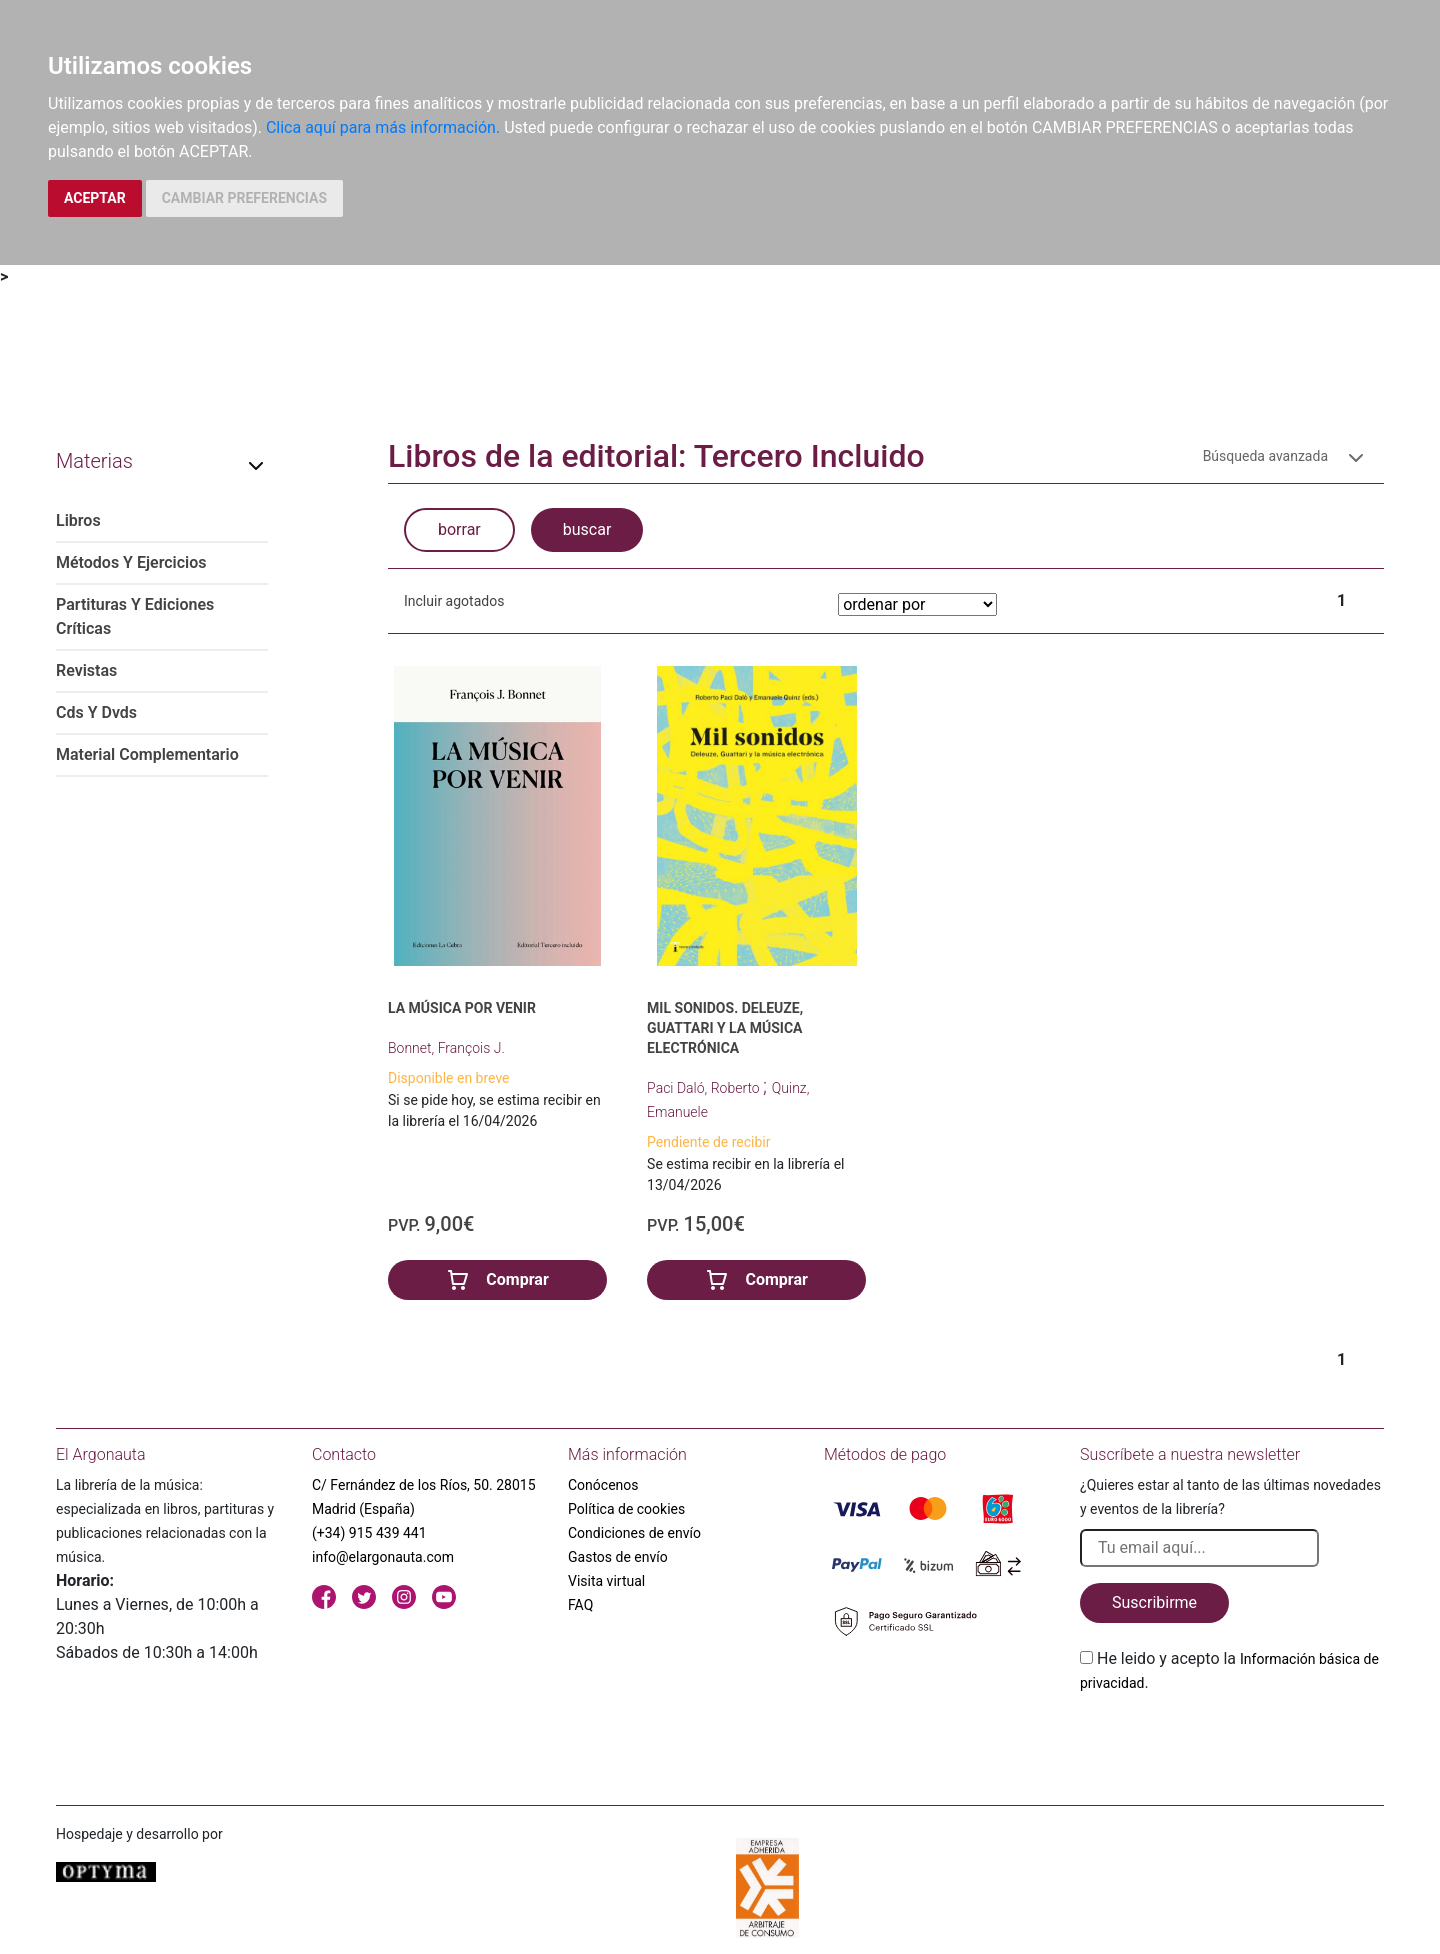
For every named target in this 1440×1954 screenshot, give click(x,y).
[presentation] (1232, 1742)
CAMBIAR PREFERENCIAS (244, 198)
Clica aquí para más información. (383, 127)
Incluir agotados (454, 601)
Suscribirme (1154, 1602)
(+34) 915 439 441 (369, 1533)
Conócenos (603, 1485)
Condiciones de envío (634, 1533)
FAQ (580, 1605)
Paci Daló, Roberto (705, 1088)
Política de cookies (626, 1509)
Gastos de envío (618, 1557)
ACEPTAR (95, 198)
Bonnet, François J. (446, 1048)
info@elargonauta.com (383, 1557)
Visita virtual (606, 1581)
